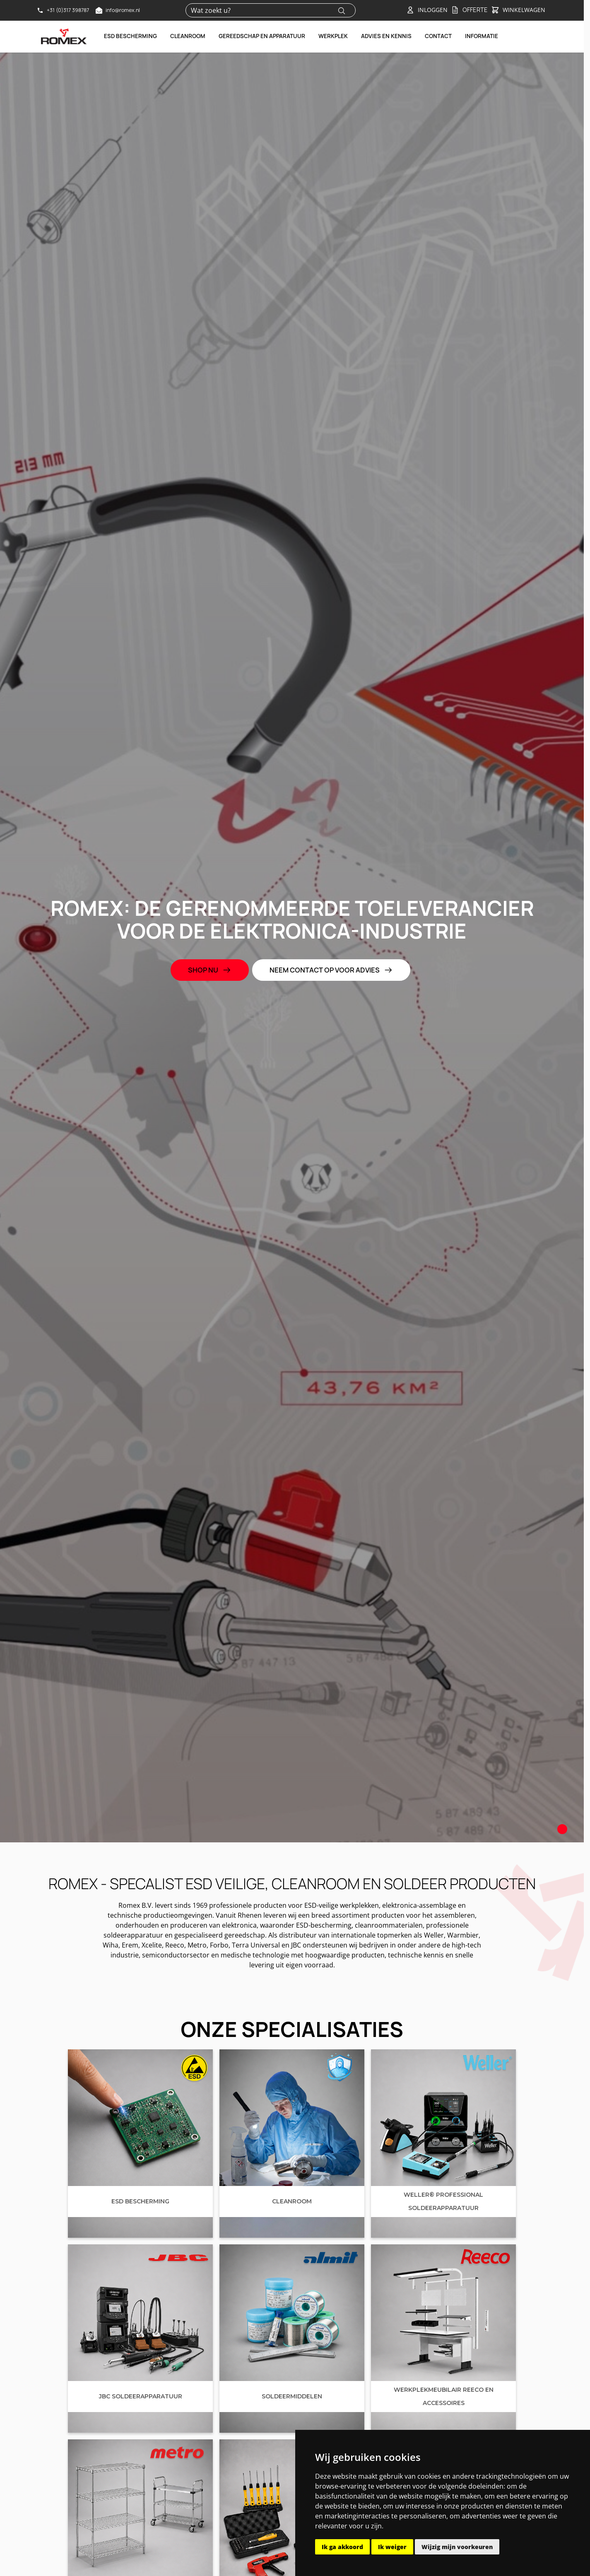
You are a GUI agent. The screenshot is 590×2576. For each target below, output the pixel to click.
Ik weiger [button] (392, 2547)
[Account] (427, 10)
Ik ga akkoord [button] (342, 2547)
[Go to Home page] (64, 36)
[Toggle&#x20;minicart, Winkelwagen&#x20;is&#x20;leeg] (518, 10)
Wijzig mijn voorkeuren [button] (457, 2547)
